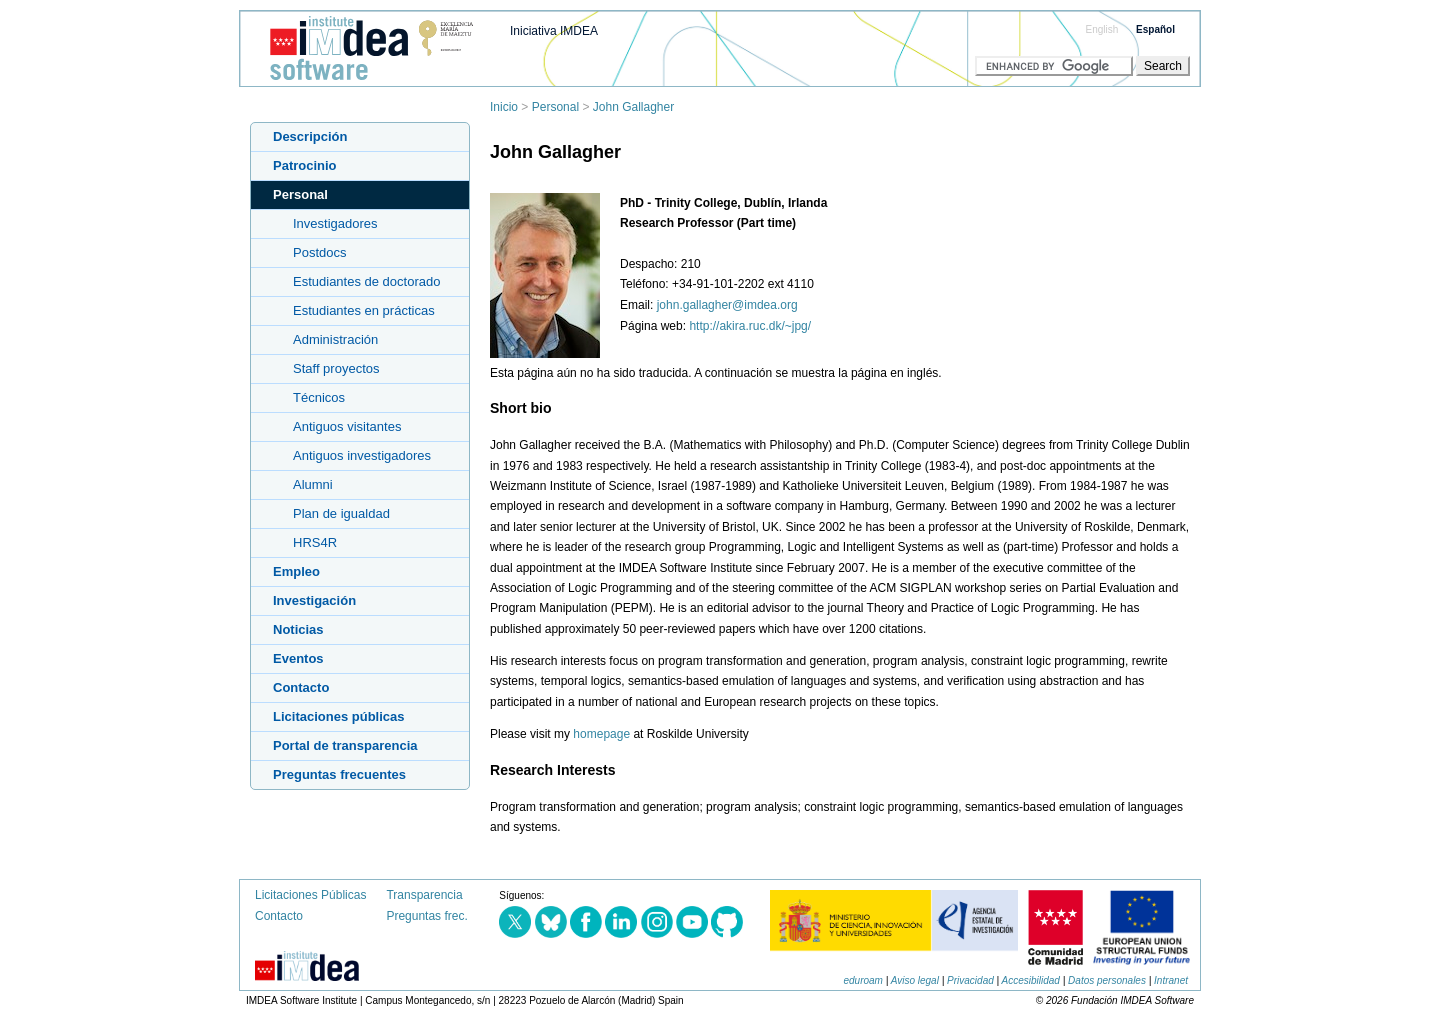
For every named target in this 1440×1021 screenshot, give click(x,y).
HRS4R (315, 542)
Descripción (310, 136)
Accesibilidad (1031, 980)
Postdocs (319, 252)
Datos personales (1107, 980)
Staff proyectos (336, 368)
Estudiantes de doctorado (366, 281)
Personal (555, 107)
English (1102, 29)
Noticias (298, 629)
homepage (601, 734)
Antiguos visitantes (347, 426)
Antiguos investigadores (362, 455)
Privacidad (970, 980)
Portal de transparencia (345, 745)
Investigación (314, 600)
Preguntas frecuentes (339, 774)
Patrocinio (305, 165)
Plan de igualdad (341, 513)
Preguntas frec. (426, 916)
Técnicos (319, 397)
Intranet (1171, 980)
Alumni (313, 484)
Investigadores (335, 223)
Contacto (301, 687)
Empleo (296, 571)
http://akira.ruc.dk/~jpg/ (750, 326)
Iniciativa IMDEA (554, 31)
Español (1155, 29)
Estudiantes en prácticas (364, 310)
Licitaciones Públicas (310, 895)
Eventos (298, 658)
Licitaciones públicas (339, 716)
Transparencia (424, 895)
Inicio (504, 107)
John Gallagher (633, 107)
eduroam (862, 980)
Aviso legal (915, 980)
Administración (335, 339)
